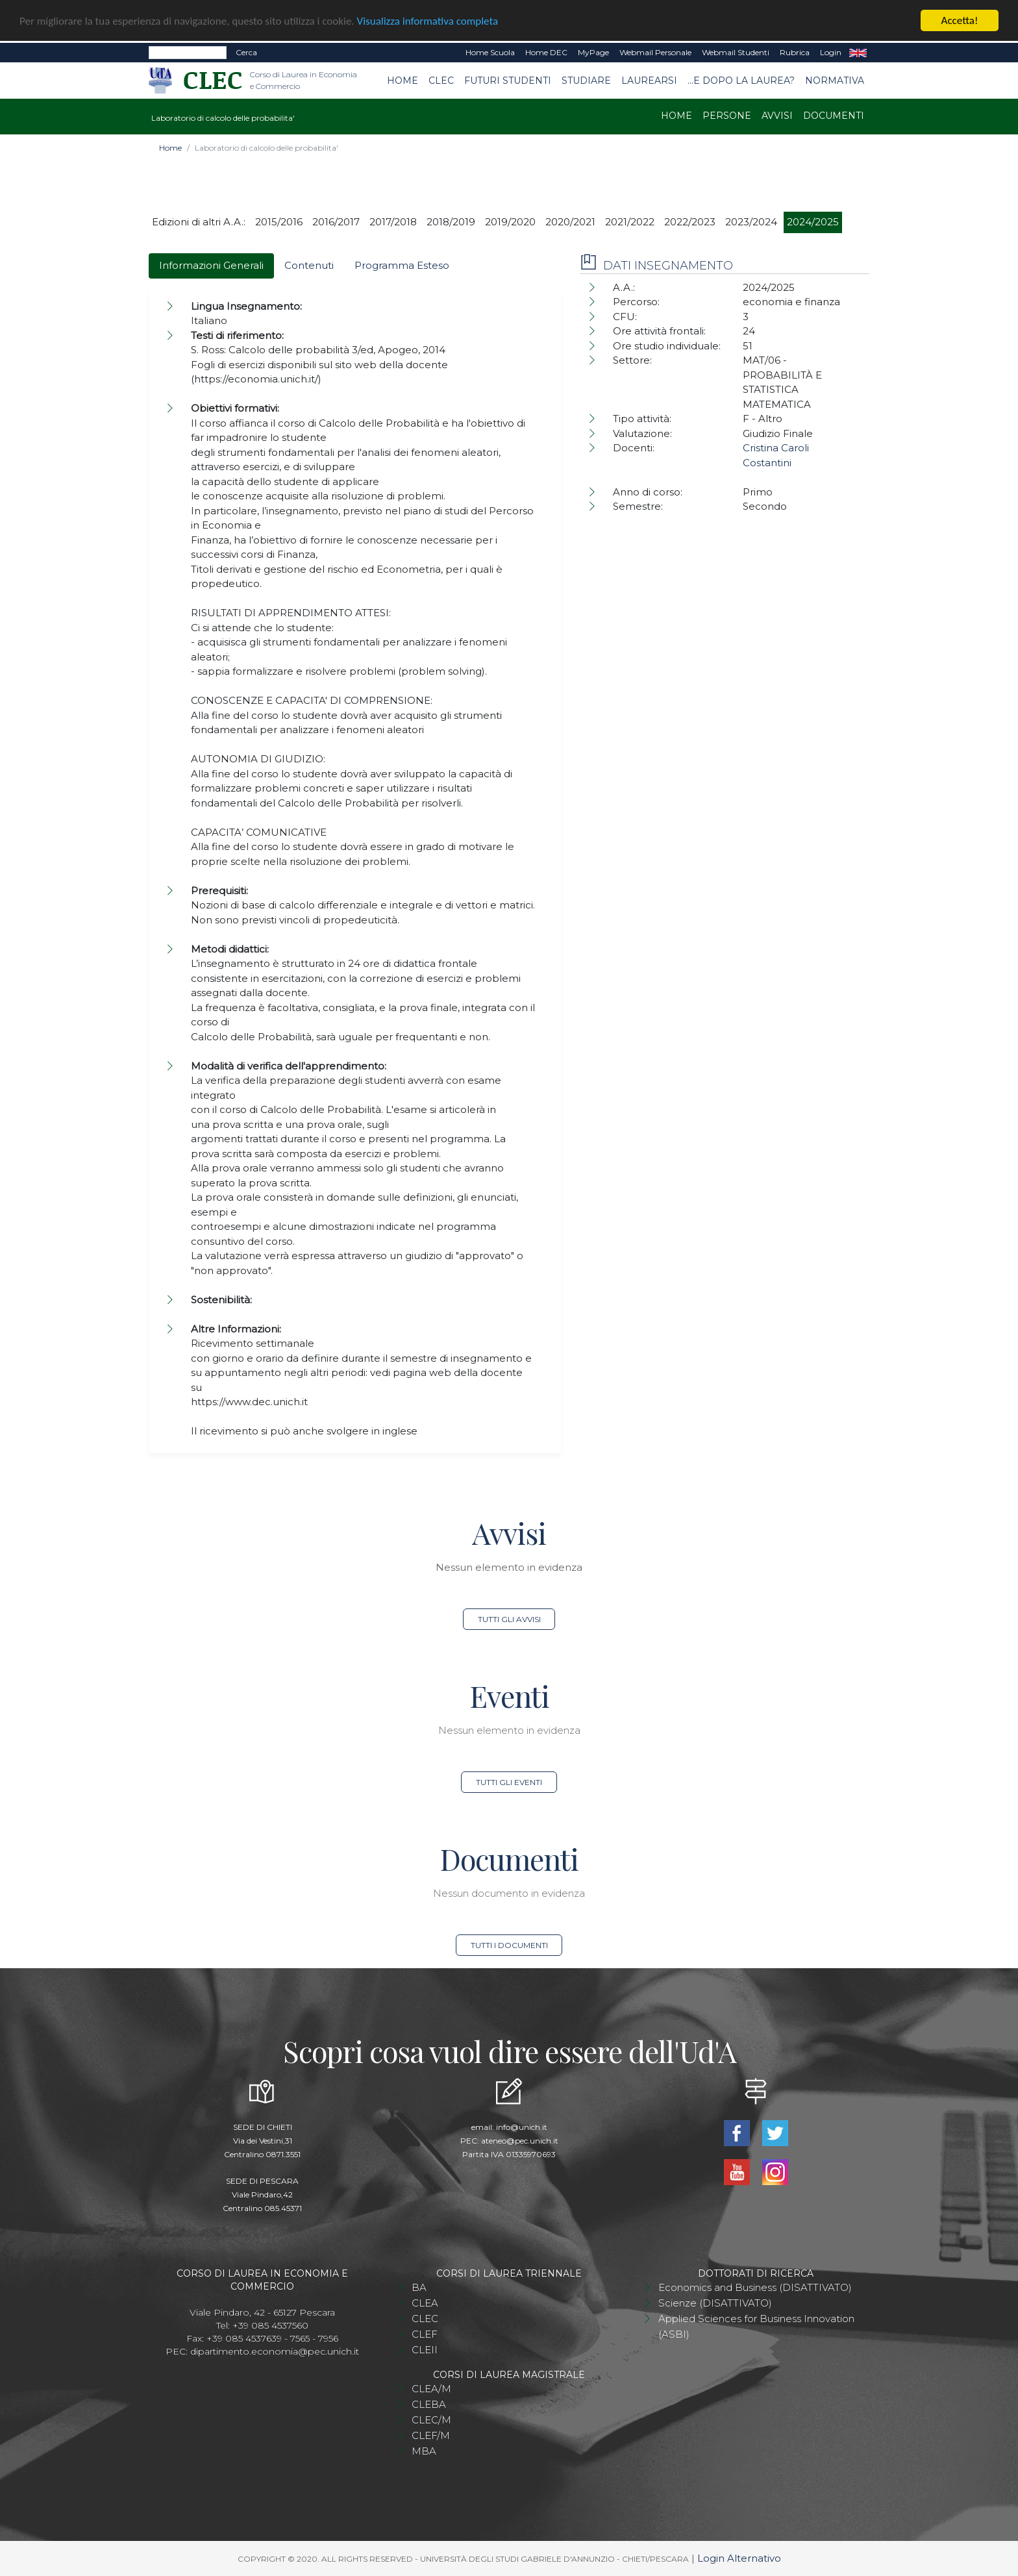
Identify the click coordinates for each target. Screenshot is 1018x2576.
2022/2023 (689, 222)
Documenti (833, 115)
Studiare (586, 80)
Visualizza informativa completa (428, 20)
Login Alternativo (739, 2557)
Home (402, 80)
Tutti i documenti (509, 1944)
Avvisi (777, 115)
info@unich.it (521, 2126)
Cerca (246, 52)
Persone (726, 115)
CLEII (425, 2349)
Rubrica (795, 52)
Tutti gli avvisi (509, 1618)
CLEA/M (431, 2388)
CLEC (441, 80)
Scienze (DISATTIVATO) (715, 2302)
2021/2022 (629, 222)
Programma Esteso (401, 265)
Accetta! (959, 20)
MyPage (593, 52)
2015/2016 (279, 222)
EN (858, 52)
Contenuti (309, 265)
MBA (424, 2450)
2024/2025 (813, 222)
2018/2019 (451, 222)
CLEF (425, 2333)
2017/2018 (393, 222)
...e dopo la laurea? (741, 80)
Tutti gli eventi (509, 1781)
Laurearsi (649, 80)
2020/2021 (570, 222)
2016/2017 (336, 222)
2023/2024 (751, 222)
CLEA (425, 2302)
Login (830, 52)
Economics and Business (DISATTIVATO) (755, 2287)
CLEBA (429, 2403)
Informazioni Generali (211, 265)
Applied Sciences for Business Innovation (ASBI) (756, 2326)
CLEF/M (431, 2435)
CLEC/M (431, 2419)
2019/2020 (510, 222)
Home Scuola (490, 52)
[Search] (188, 52)
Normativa (834, 80)
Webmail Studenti (735, 52)
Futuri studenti (507, 80)
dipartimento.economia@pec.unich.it (274, 2351)
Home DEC (546, 52)
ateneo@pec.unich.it (519, 2140)
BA (419, 2287)
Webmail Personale (655, 52)
